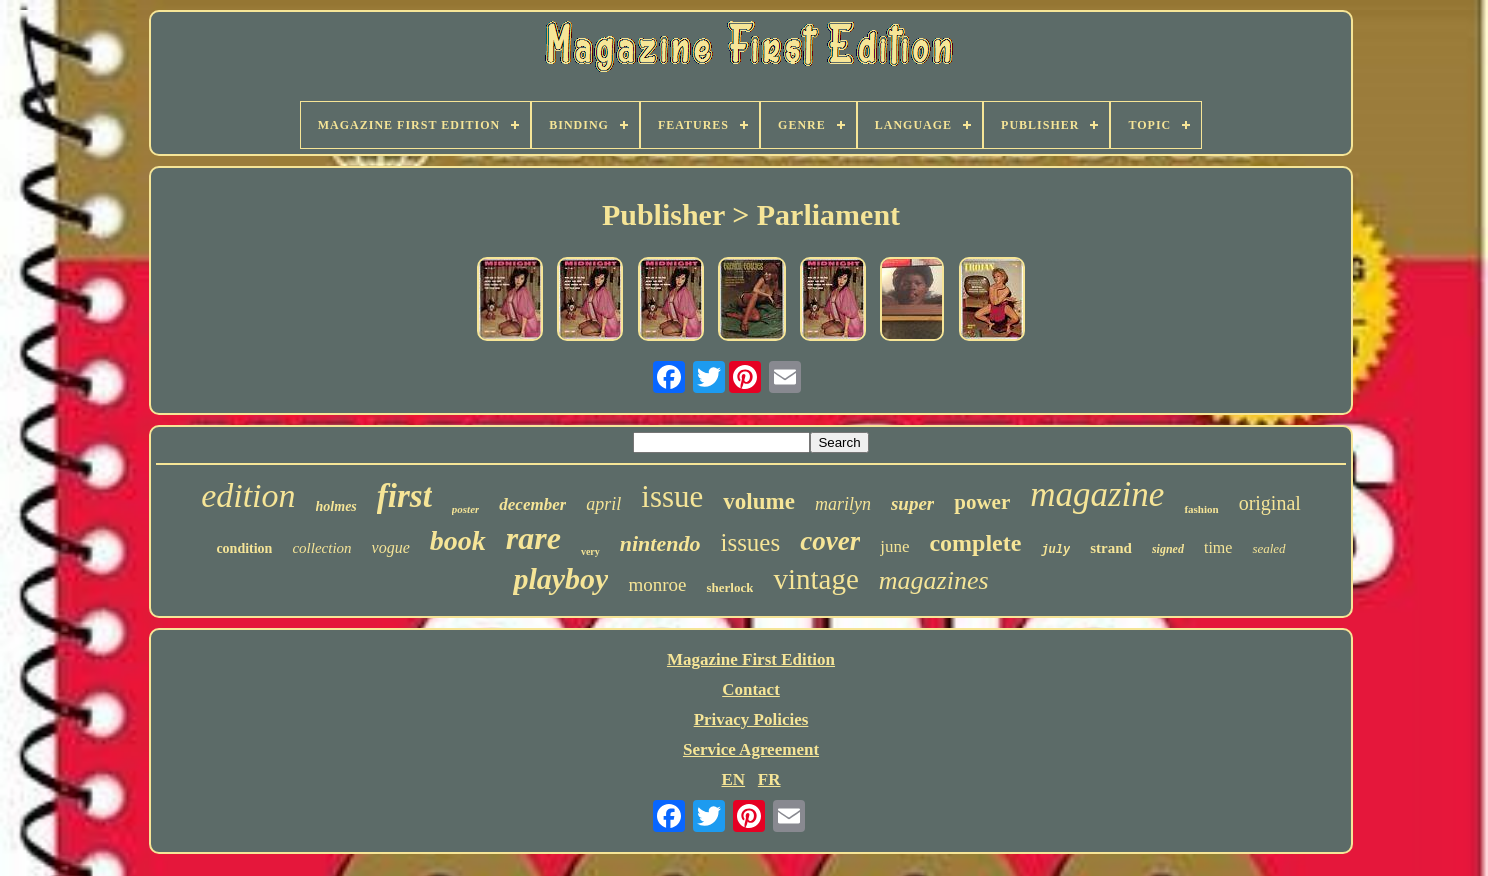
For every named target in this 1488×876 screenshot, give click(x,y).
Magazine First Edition (751, 659)
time (1218, 547)
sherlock (729, 587)
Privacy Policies (751, 719)
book (458, 540)
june (894, 546)
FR (769, 779)
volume (759, 501)
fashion (1201, 509)
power (982, 502)
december (532, 504)
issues (750, 542)
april (603, 504)
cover (830, 541)
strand (1111, 548)
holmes (336, 506)
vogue (391, 547)
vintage (815, 579)
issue (672, 496)
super (912, 503)
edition (248, 495)
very (590, 551)
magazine (1097, 494)
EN (733, 779)
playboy (560, 578)
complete (975, 543)
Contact (751, 689)
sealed (1268, 548)
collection (321, 548)
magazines (934, 580)
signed (1168, 549)
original (1270, 503)
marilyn (843, 504)
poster (466, 509)
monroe (657, 584)
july (1055, 550)
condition (244, 548)
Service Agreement (751, 749)
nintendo (660, 543)
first (404, 496)
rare (533, 538)
